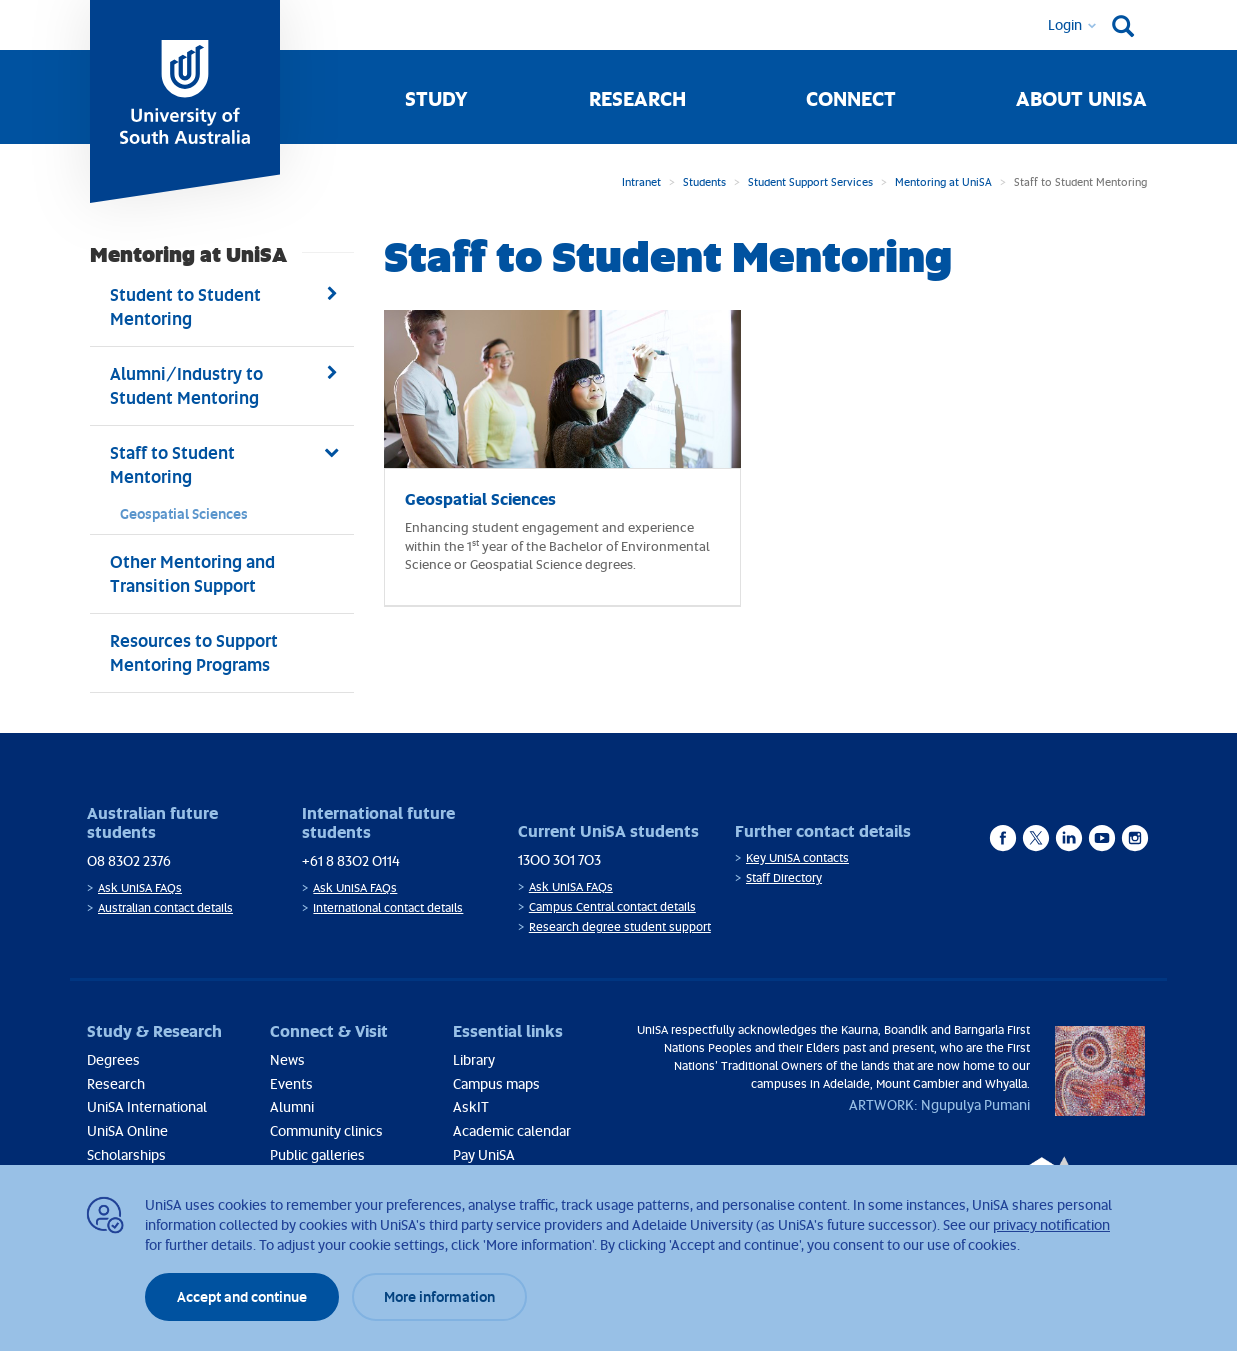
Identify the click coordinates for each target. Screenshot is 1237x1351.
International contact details (388, 907)
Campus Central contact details (612, 906)
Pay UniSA (484, 1154)
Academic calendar (512, 1130)
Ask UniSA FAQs (140, 887)
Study (436, 98)
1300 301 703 (559, 859)
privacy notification (1051, 1224)
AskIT (471, 1106)
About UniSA (1081, 98)
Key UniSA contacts (797, 857)
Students (704, 181)
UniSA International (147, 1106)
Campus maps (496, 1083)
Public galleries (317, 1154)
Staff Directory (784, 877)
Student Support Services (810, 181)
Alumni (292, 1106)
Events (291, 1083)
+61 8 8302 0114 (351, 860)
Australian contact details (165, 907)
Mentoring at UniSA (943, 181)
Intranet (641, 181)
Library (474, 1059)
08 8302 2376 (129, 860)
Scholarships (126, 1154)
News (287, 1059)
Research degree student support (620, 926)
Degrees (113, 1059)
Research (637, 98)
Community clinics (326, 1130)
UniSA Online (127, 1130)
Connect (851, 98)
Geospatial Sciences (184, 513)
